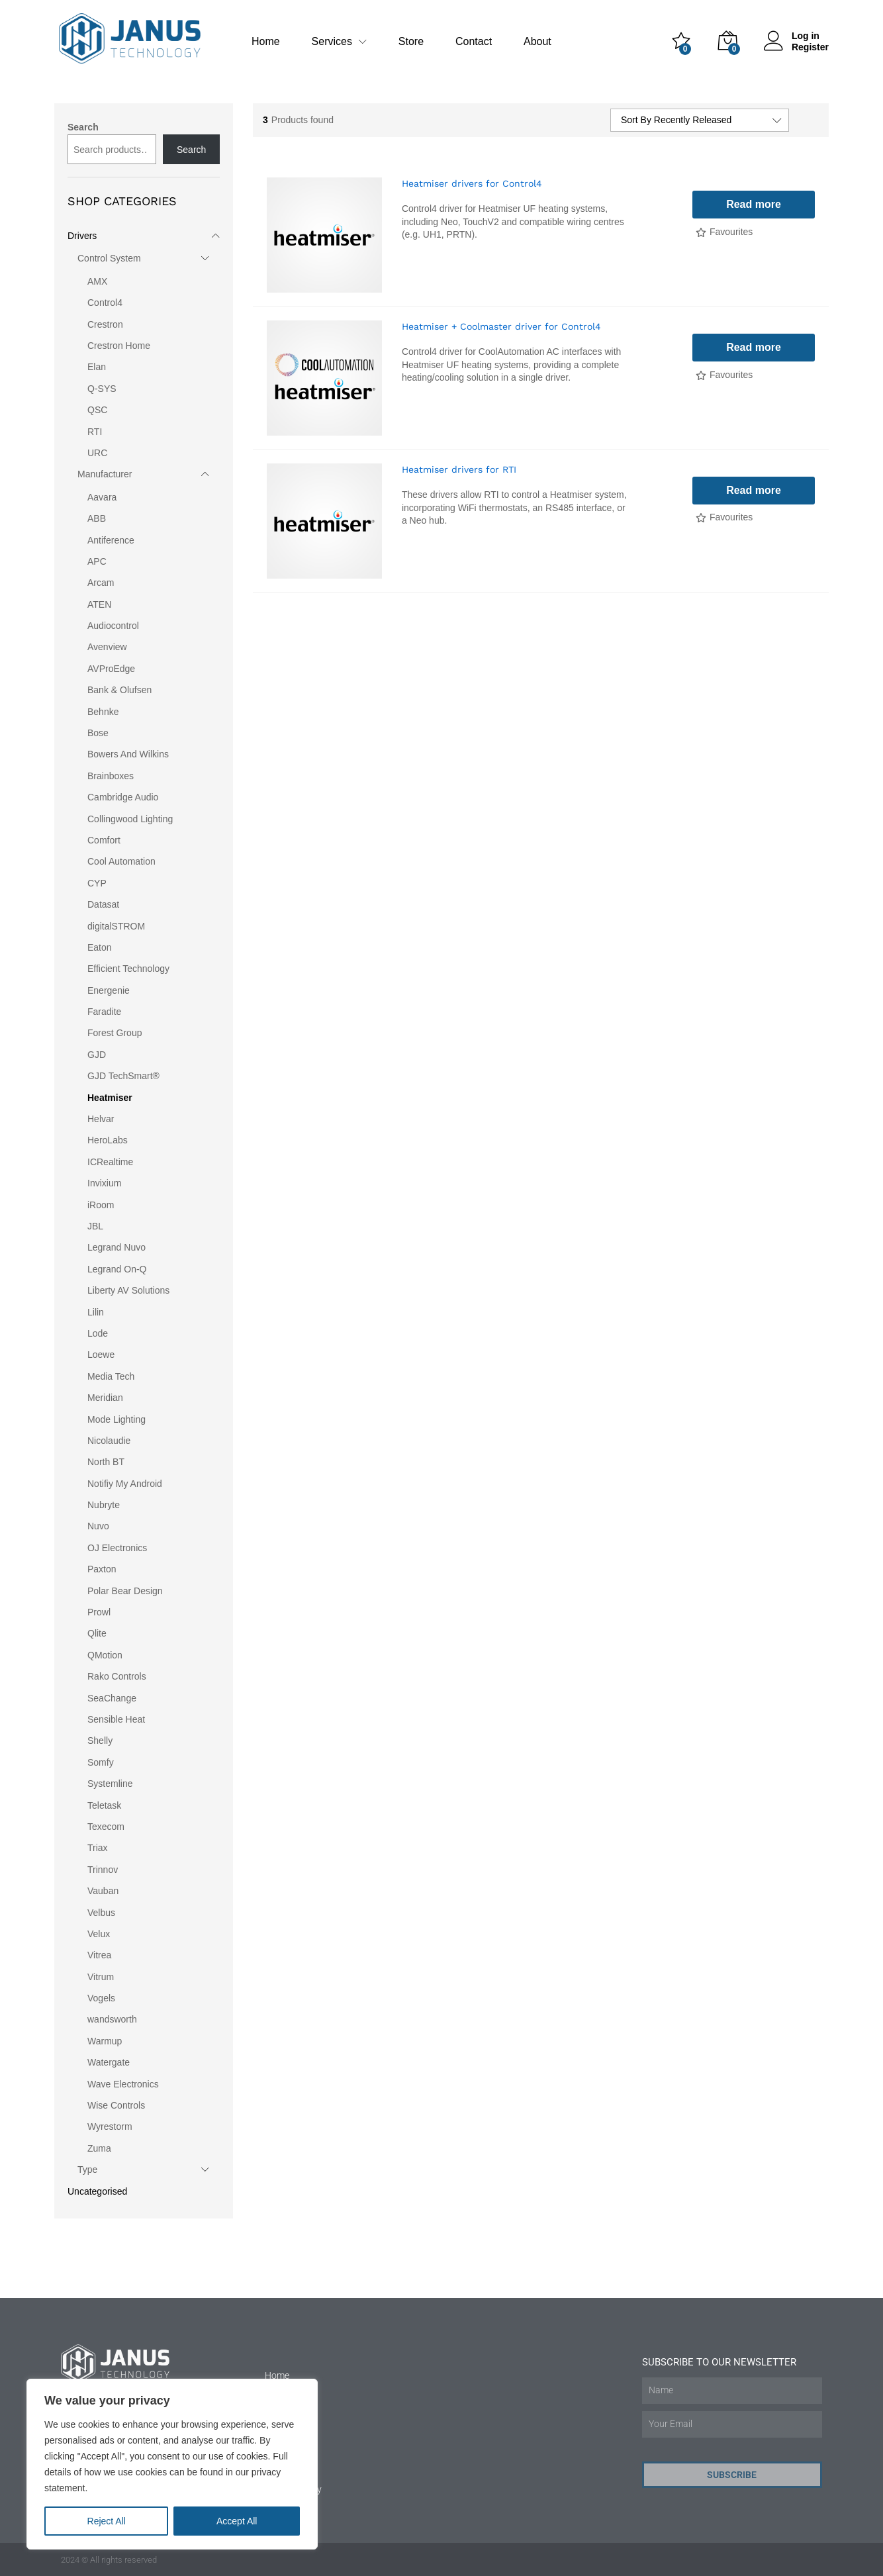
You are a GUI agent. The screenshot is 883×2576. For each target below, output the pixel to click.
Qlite (97, 1633)
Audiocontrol (113, 625)
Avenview (107, 647)
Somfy (100, 1762)
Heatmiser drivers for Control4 (472, 183)
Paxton (101, 1569)
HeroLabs (107, 1140)
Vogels (101, 1998)
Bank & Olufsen (119, 690)
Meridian (105, 1397)
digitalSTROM (116, 926)
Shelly (100, 1740)
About (537, 41)
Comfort (103, 840)
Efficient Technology (128, 968)
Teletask (104, 1805)
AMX (97, 281)
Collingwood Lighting (130, 819)
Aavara (101, 497)
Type (87, 2169)
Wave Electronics (123, 2084)
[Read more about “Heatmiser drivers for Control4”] (753, 204)
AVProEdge (111, 668)
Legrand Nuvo (116, 1247)
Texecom (105, 1826)
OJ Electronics (117, 1548)
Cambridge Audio (122, 797)
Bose (98, 733)
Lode (97, 1333)
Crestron (105, 324)
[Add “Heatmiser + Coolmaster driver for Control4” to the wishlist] (724, 375)
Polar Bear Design (125, 1591)
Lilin (95, 1312)
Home (266, 41)
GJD (96, 1054)
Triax (97, 1847)
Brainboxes (110, 776)
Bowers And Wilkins (128, 754)
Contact (473, 41)
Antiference (110, 540)
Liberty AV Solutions (128, 1290)
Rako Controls (116, 1676)
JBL (95, 1226)
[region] (172, 2464)
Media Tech (110, 1376)
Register (810, 47)
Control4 (104, 302)
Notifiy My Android (124, 1483)
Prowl (99, 1612)
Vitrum (100, 1977)
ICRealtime (110, 1162)
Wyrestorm (109, 2126)
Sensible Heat (116, 1719)
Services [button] (332, 41)
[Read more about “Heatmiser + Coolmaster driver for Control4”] (753, 347)
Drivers (82, 235)
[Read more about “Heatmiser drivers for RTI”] (753, 490)
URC (97, 453)
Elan (96, 366)
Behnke (102, 711)
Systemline (109, 1783)
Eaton (99, 947)
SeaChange (111, 1698)
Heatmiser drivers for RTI (459, 469)
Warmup (104, 2041)
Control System (109, 258)
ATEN (99, 604)
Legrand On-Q (117, 1269)
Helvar (100, 1119)
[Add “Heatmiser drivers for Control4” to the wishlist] (724, 232)
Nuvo (98, 1526)
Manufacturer (104, 474)
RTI (94, 431)
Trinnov (102, 1869)
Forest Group (114, 1032)
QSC (97, 410)
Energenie (108, 990)
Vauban (102, 1890)
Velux (98, 1934)
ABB (96, 518)
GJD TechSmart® (123, 1076)
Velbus (101, 1912)
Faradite (104, 1011)
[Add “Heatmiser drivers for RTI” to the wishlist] (724, 518)
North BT (105, 1461)
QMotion (104, 1655)
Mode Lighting (116, 1419)
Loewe (101, 1354)
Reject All (106, 2521)
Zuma (99, 2148)
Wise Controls (116, 2105)
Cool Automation (121, 861)
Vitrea (99, 1955)
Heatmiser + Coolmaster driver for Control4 (501, 326)
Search (83, 127)
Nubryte (103, 1505)
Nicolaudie (108, 1440)
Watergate (108, 2062)
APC (97, 561)
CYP (97, 883)
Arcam (100, 582)
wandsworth (112, 2019)
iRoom (100, 1205)
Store (411, 41)
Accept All (236, 2521)
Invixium (104, 1183)
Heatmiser (109, 1097)
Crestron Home (118, 345)
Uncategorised (97, 2191)
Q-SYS (101, 388)
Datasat (103, 904)
